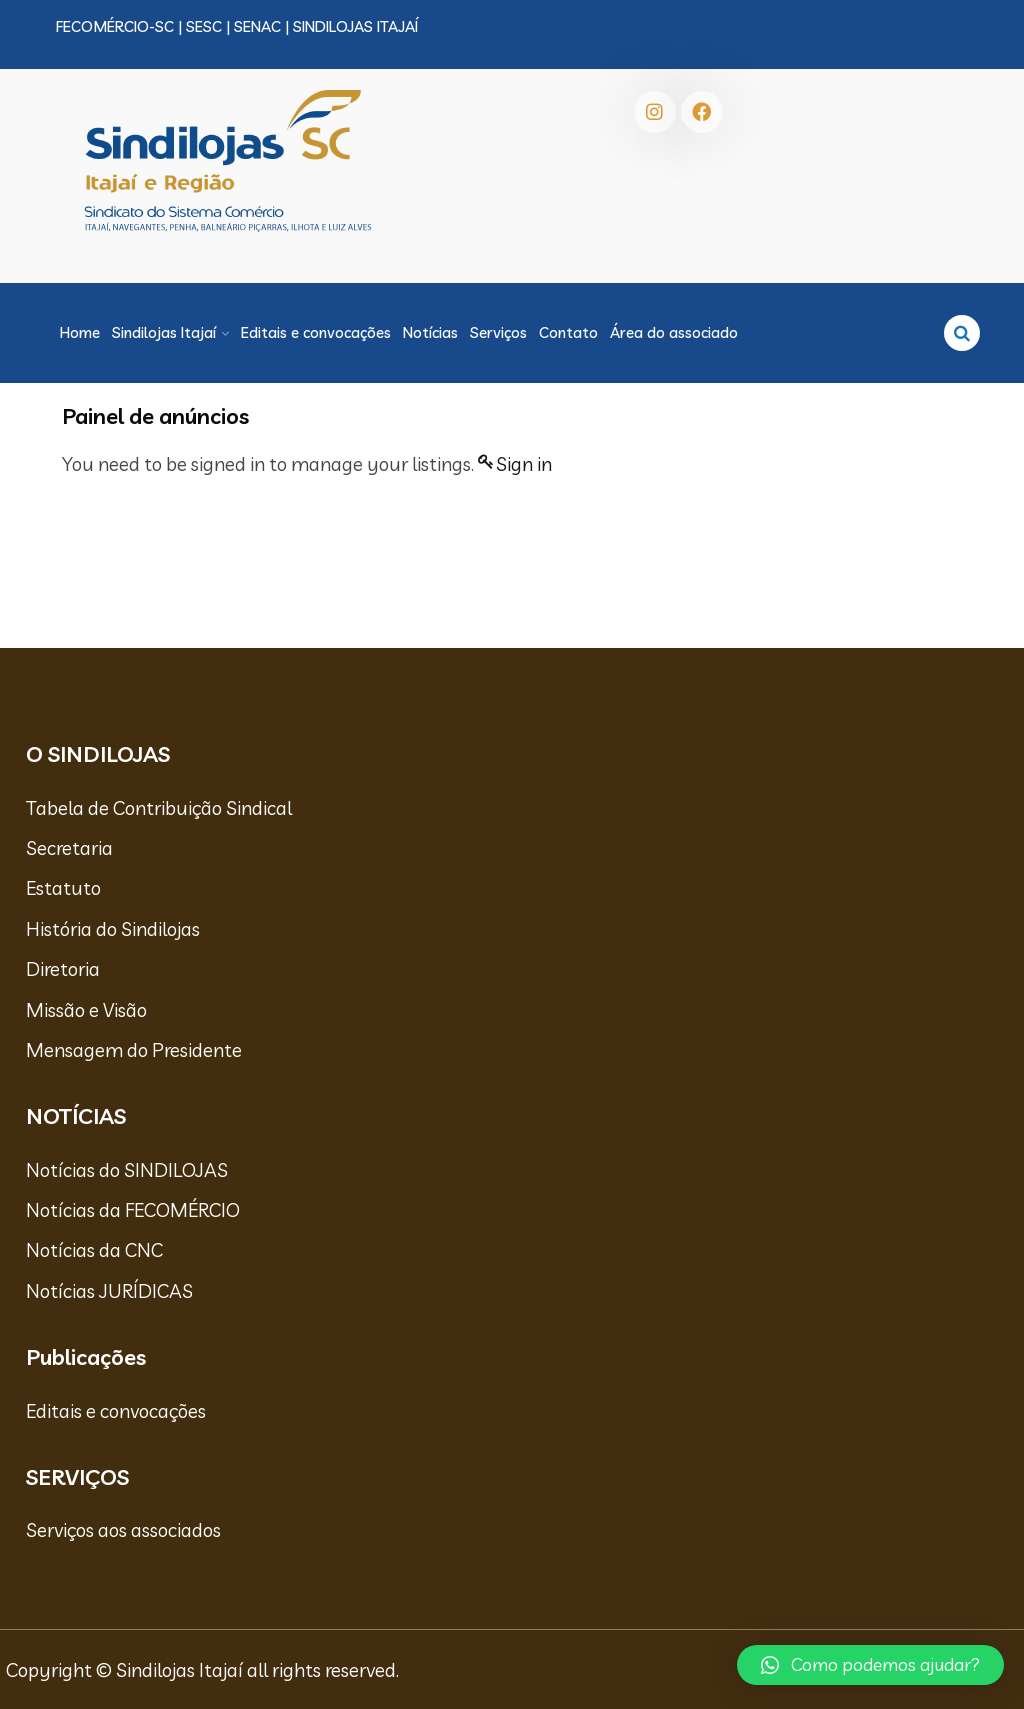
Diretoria (63, 969)
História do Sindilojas (113, 929)
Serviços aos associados (123, 1530)
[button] (870, 1665)
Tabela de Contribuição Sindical (159, 808)
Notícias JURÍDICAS (109, 1291)
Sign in (524, 464)
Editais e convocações (316, 332)
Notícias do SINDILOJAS (127, 1170)
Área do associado (674, 332)
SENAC (257, 26)
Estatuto (63, 888)
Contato (568, 332)
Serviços (498, 332)
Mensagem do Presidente (134, 1050)
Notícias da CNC (94, 1250)
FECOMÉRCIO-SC (115, 26)
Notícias (430, 332)
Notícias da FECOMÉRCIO (133, 1210)
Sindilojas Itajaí (164, 332)
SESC (204, 26)
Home (80, 332)
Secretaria (69, 848)
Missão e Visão (86, 1010)
